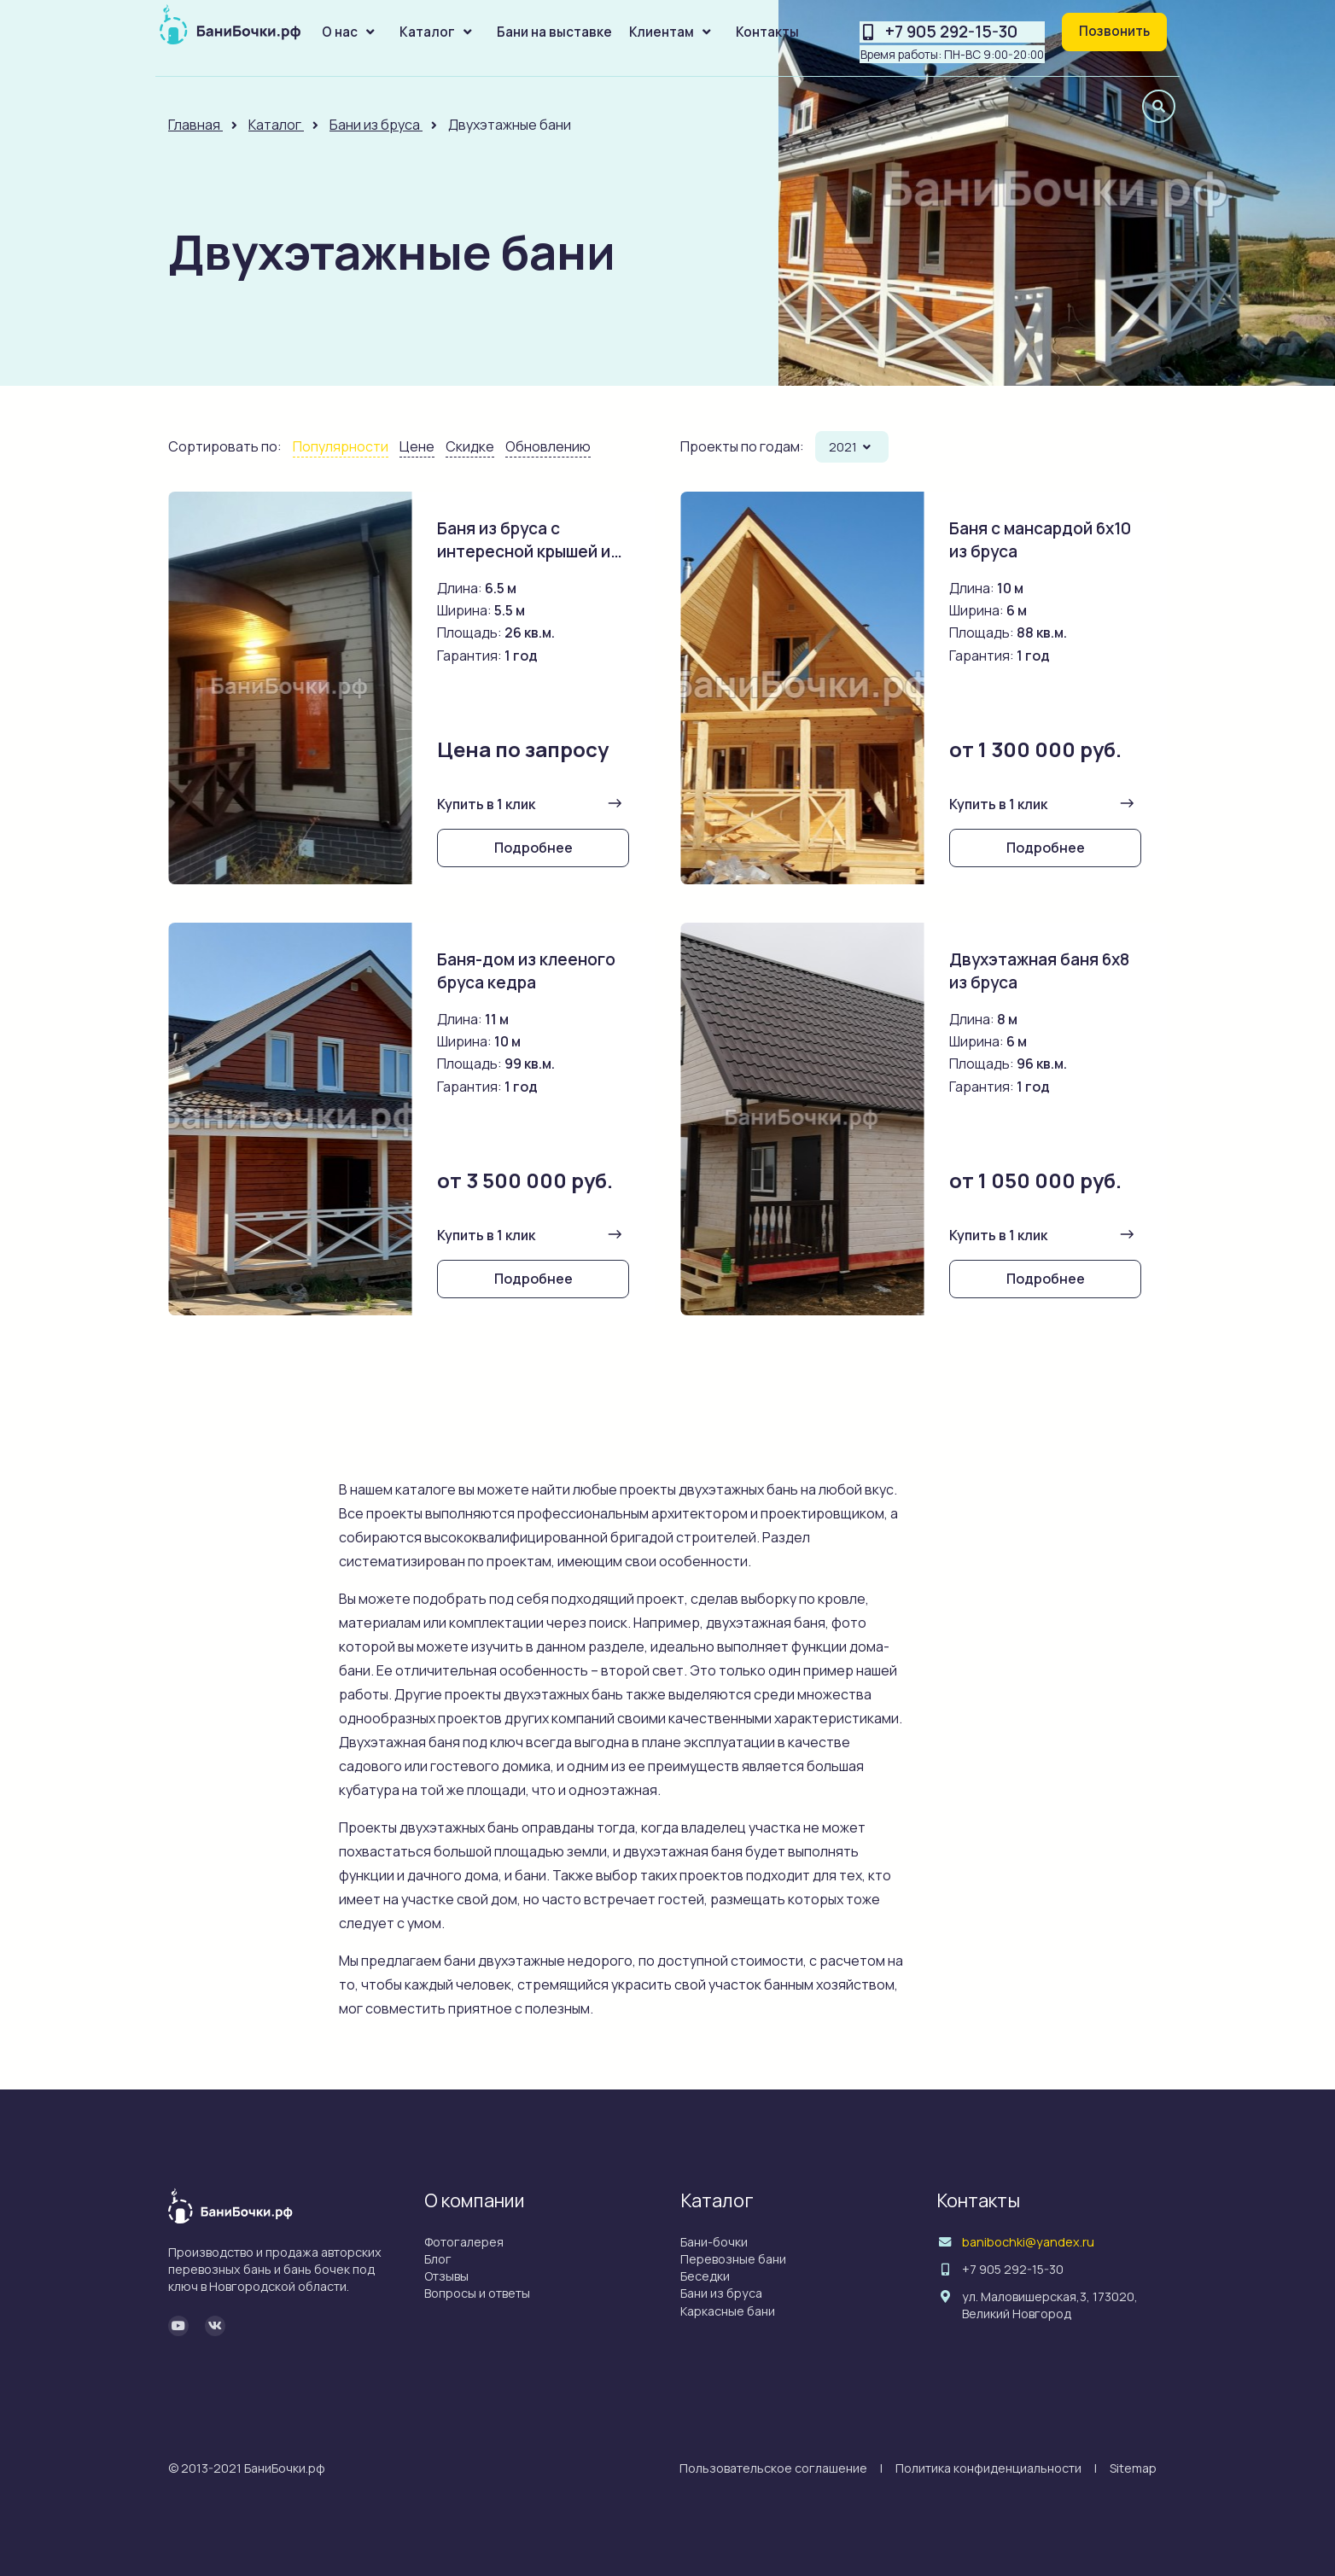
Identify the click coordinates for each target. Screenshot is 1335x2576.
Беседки (705, 2276)
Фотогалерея (464, 2242)
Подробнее (533, 847)
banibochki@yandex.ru (1028, 2242)
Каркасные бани (727, 2311)
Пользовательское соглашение (773, 2468)
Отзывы (446, 2276)
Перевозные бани (733, 2259)
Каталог (427, 32)
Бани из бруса (721, 2293)
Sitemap (1133, 2468)
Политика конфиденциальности (988, 2468)
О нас (340, 32)
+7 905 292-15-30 (951, 31)
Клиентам (661, 32)
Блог (438, 2259)
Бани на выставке (554, 32)
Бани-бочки (714, 2242)
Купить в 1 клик (486, 804)
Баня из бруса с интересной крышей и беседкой (524, 551)
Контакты (767, 32)
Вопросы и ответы (477, 2293)
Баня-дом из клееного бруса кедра (526, 971)
